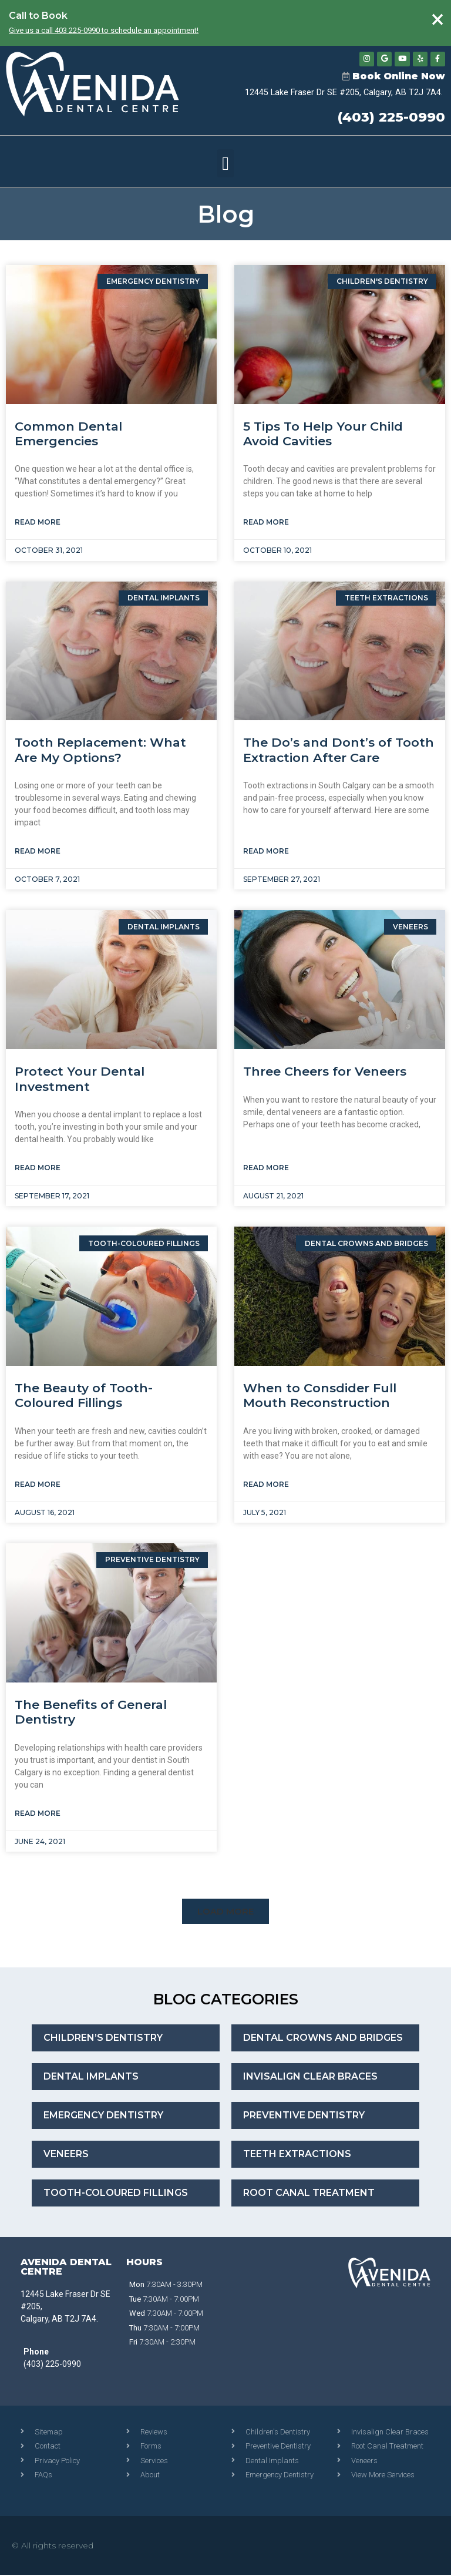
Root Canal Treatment (309, 2194)
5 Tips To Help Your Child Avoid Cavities (323, 434)
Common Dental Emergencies (68, 434)
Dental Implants (91, 2078)
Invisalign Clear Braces (310, 2078)
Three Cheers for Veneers (324, 1073)
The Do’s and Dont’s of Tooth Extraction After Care (338, 751)
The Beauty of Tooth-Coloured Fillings (84, 1397)
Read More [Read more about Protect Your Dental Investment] (37, 1169)
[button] (225, 164)
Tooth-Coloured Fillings (115, 2194)
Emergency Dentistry (103, 2116)
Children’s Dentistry (103, 2039)
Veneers (66, 2155)
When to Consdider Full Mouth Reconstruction (319, 1397)
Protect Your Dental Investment (79, 1080)
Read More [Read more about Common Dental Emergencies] (37, 523)
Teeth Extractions (297, 2155)
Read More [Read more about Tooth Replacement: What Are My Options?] (37, 852)
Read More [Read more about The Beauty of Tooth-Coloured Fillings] (37, 1485)
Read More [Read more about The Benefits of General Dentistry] (37, 1814)
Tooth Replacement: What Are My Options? (100, 751)
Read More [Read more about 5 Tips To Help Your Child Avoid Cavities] (266, 523)
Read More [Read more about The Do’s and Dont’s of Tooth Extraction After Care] (266, 852)
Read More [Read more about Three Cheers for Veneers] (266, 1169)
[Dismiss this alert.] (437, 20)
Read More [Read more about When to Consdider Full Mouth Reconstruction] (266, 1485)
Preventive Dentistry (304, 2116)
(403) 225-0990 (391, 118)
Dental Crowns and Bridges (323, 2039)
